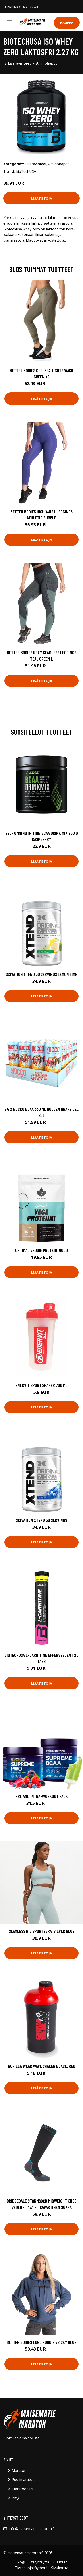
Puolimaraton (23, 2479)
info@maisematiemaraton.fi (22, 6)
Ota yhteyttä (39, 2562)
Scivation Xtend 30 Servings (41, 1520)
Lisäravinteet (19, 63)
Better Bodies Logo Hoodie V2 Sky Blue (41, 2342)
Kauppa (66, 22)
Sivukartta (59, 2567)
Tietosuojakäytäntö (31, 2567)
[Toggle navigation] (9, 22)
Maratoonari (22, 2488)
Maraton (19, 2470)
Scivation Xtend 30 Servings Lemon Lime (41, 974)
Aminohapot (46, 63)
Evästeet (60, 2562)
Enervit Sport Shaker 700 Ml (41, 1385)
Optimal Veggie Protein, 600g (41, 1250)
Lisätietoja (41, 198)
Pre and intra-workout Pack (41, 1796)
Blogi (16, 2497)
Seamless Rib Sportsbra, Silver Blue (41, 1931)
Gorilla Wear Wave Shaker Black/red (41, 2066)
